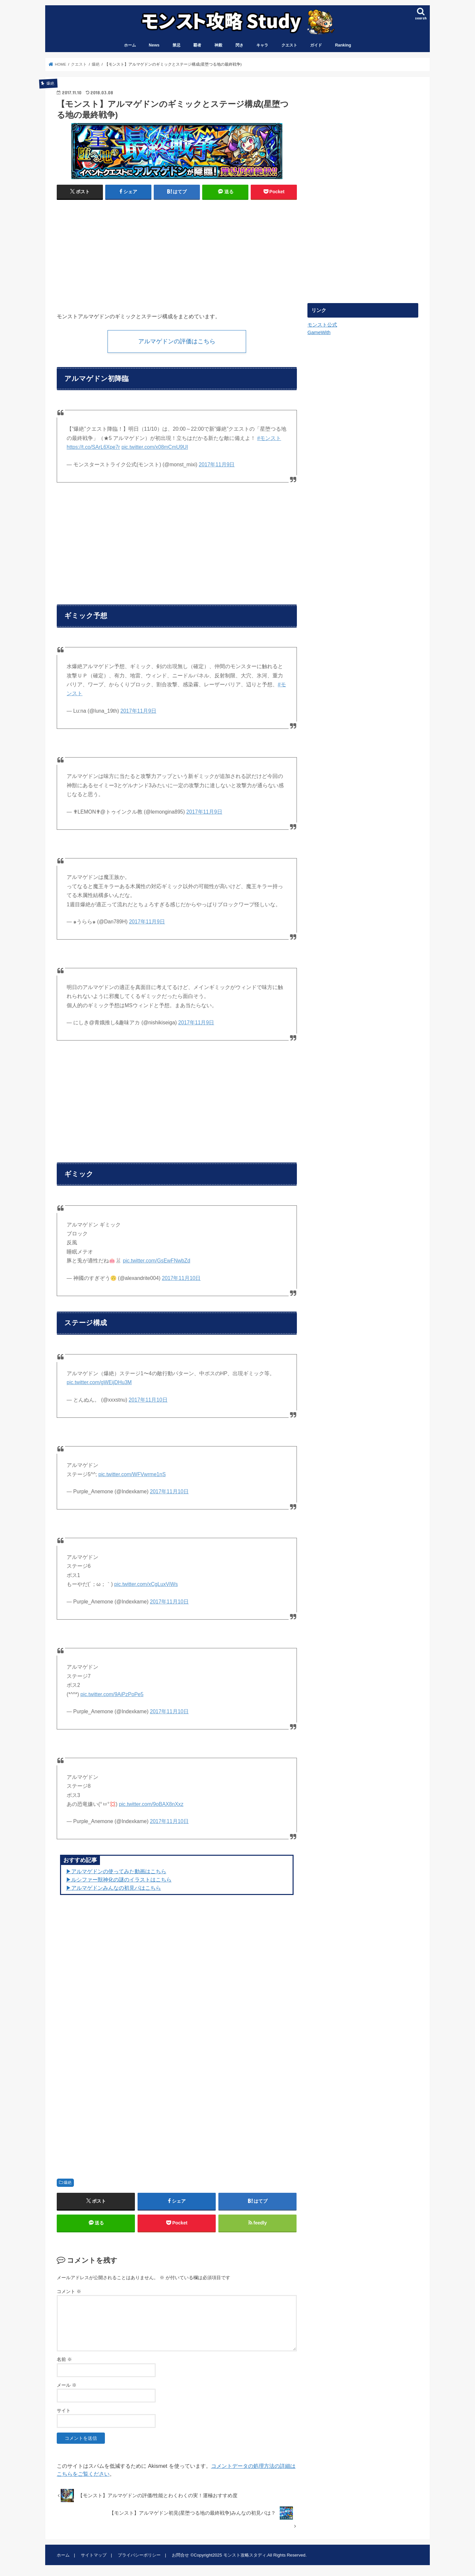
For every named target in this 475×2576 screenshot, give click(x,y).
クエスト (289, 45)
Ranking (343, 45)
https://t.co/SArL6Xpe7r (93, 447)
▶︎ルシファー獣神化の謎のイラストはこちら (119, 1879)
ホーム (130, 45)
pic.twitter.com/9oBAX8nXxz (151, 1804)
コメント (69, 2291)
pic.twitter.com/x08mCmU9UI (154, 447)
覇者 (197, 45)
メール (67, 2385)
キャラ (262, 45)
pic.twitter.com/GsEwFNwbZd (156, 1260)
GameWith (319, 332)
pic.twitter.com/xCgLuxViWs (146, 1584)
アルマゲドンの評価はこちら (176, 341)
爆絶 (68, 2182)
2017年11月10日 (181, 1278)
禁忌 (176, 45)
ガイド (316, 45)
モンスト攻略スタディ (244, 2555)
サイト (64, 2410)
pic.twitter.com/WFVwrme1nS (132, 1474)
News (154, 45)
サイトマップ (94, 2555)
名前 (64, 2359)
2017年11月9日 (217, 464)
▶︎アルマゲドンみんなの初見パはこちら (113, 1888)
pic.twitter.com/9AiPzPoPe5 (111, 1694)
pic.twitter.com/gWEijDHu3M (99, 1382)
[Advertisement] (115, 253)
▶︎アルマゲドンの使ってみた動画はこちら (116, 1871)
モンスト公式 (322, 324)
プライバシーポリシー (139, 2555)
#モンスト (269, 438)
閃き (239, 45)
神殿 (218, 45)
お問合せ (180, 2555)
